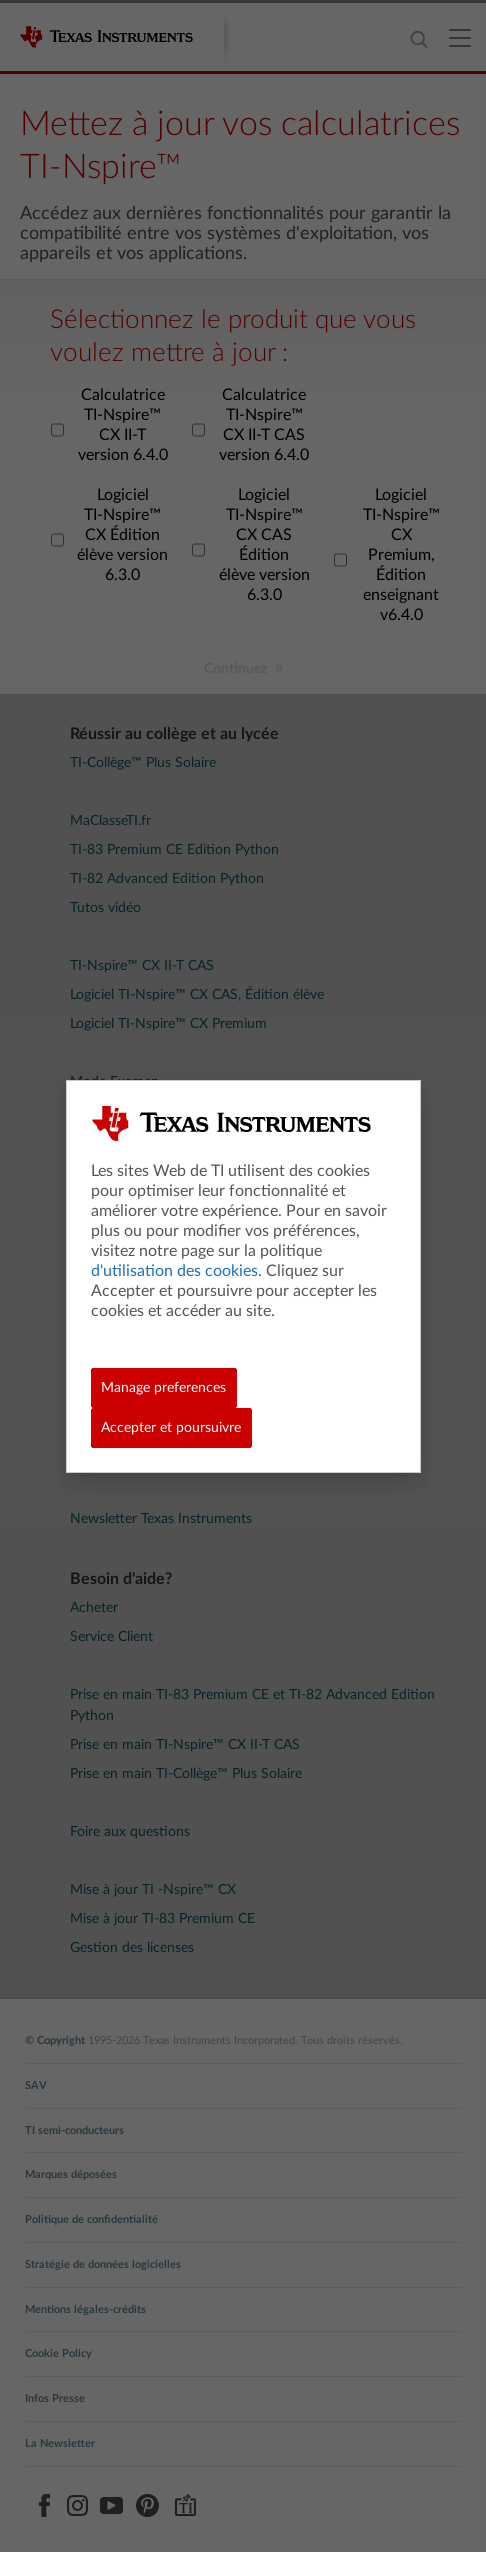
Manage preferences (163, 1388)
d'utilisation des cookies (174, 1271)
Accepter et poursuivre (171, 1428)
